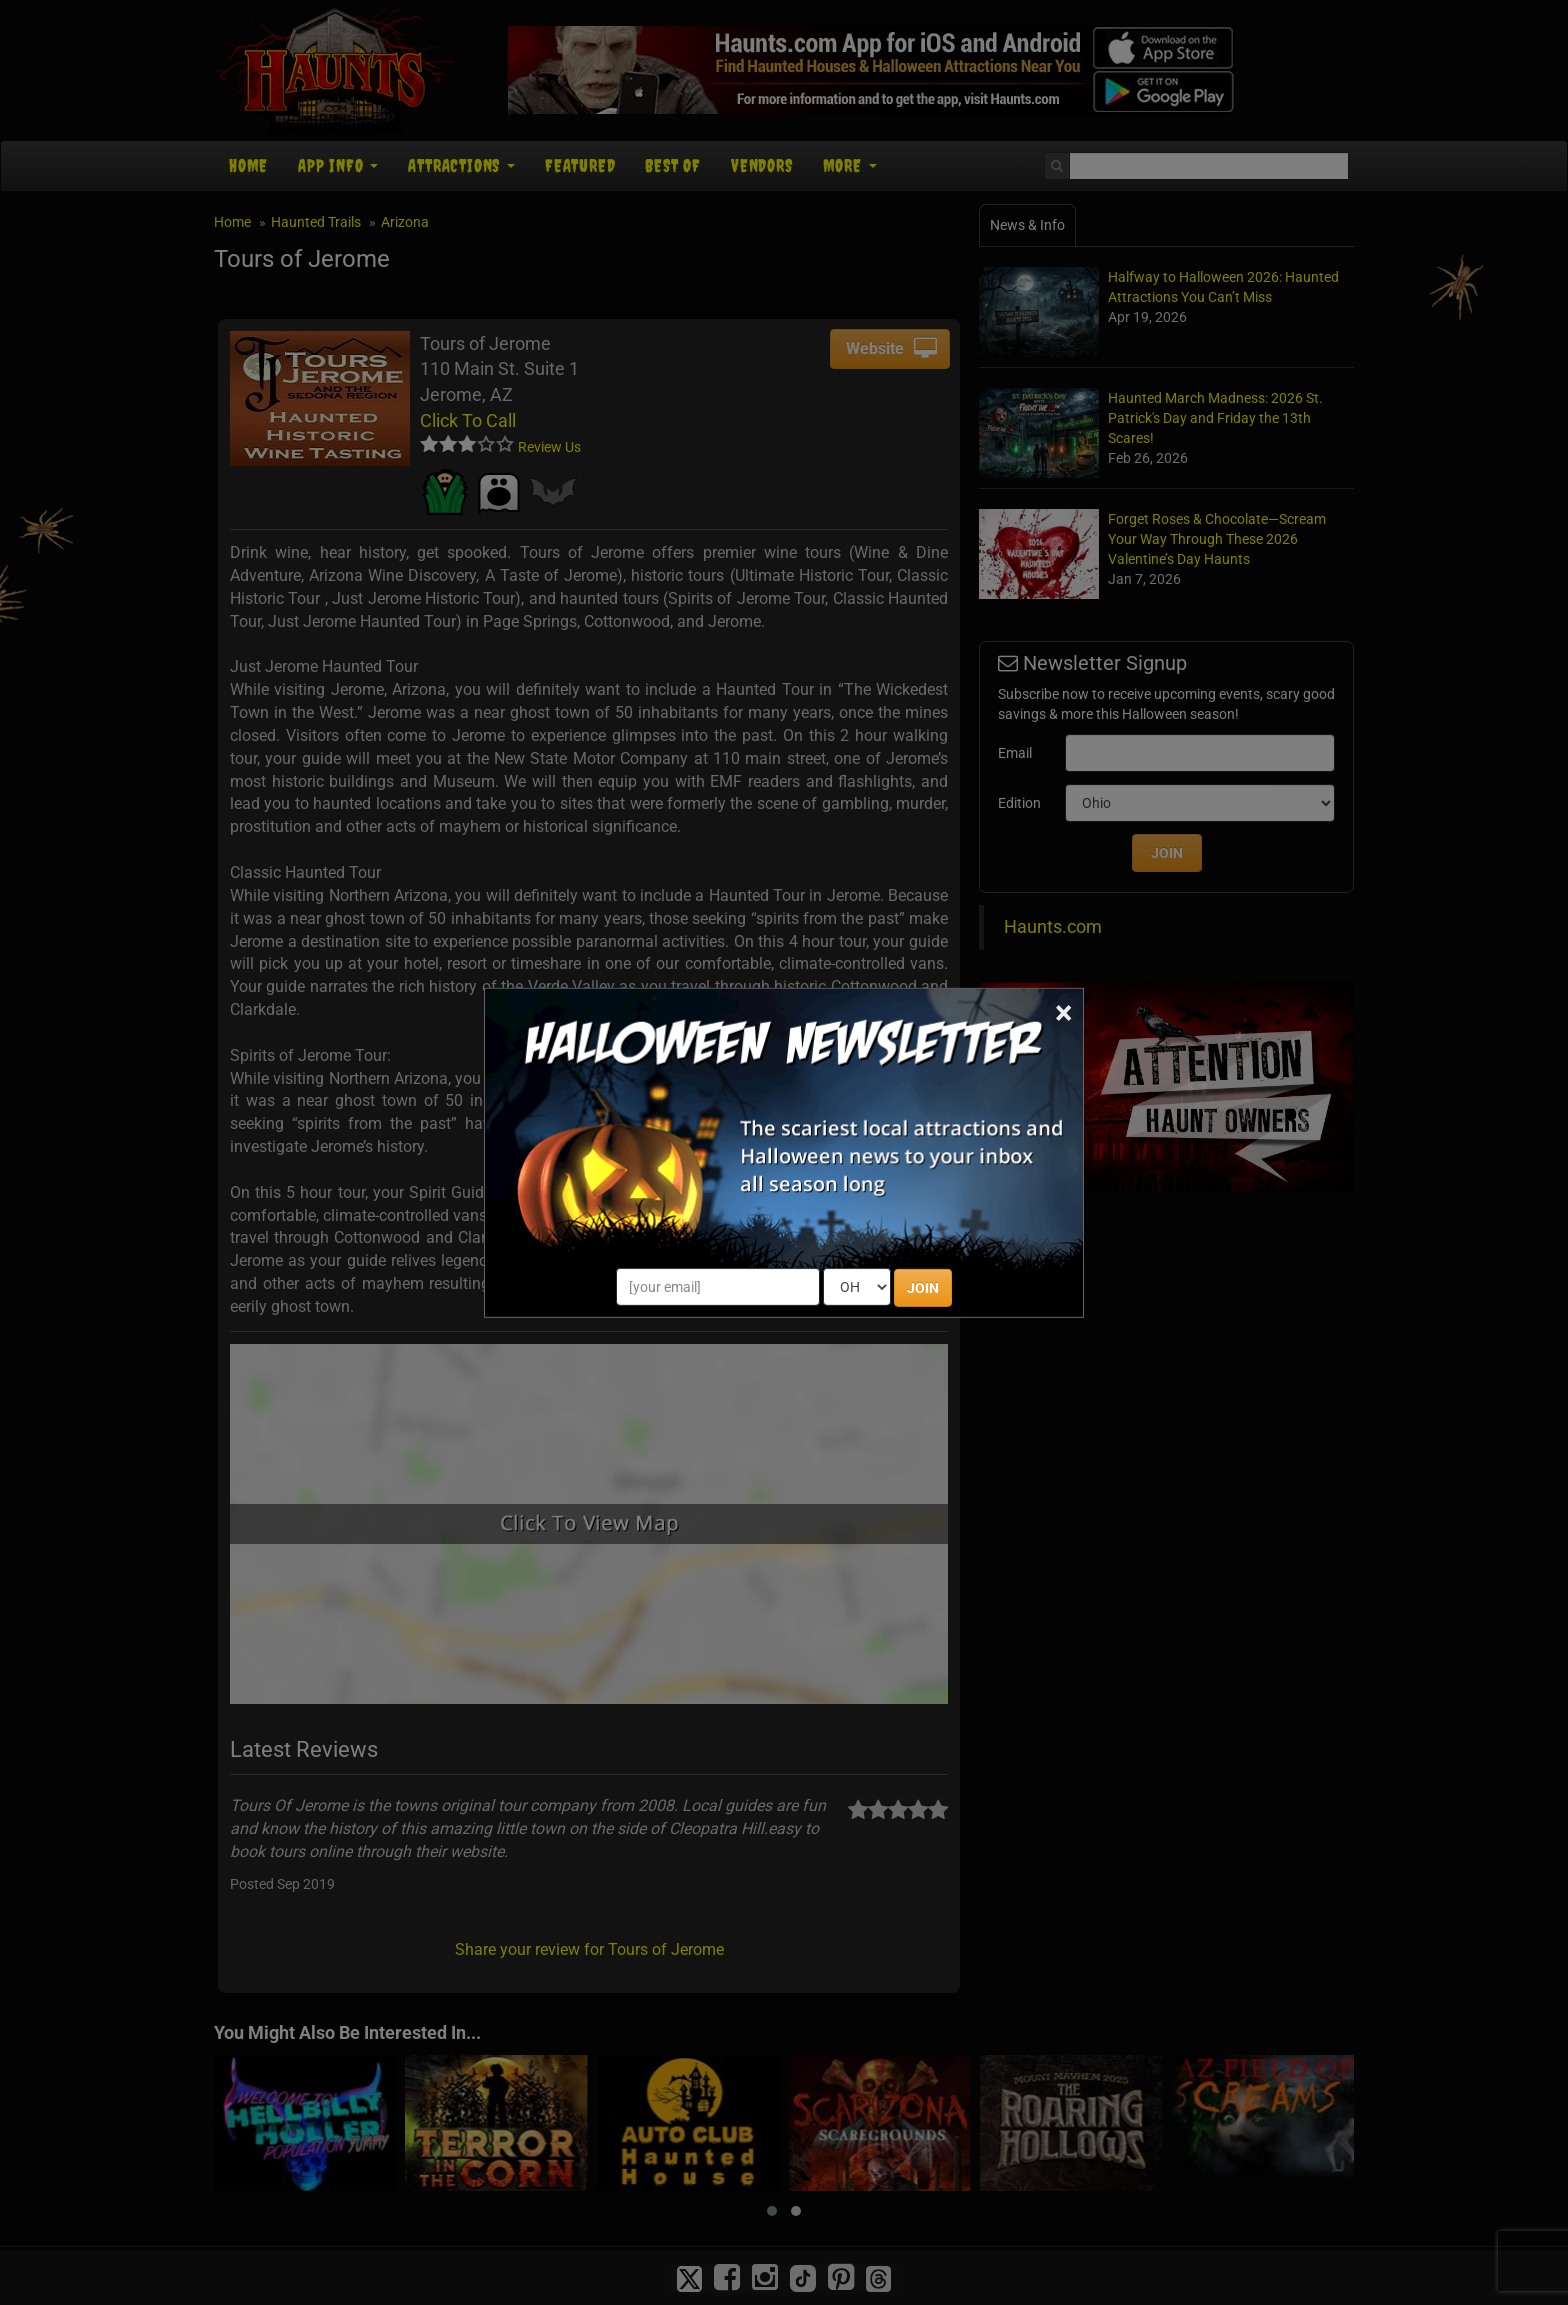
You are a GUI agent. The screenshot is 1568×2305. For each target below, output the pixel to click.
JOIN (923, 1288)
